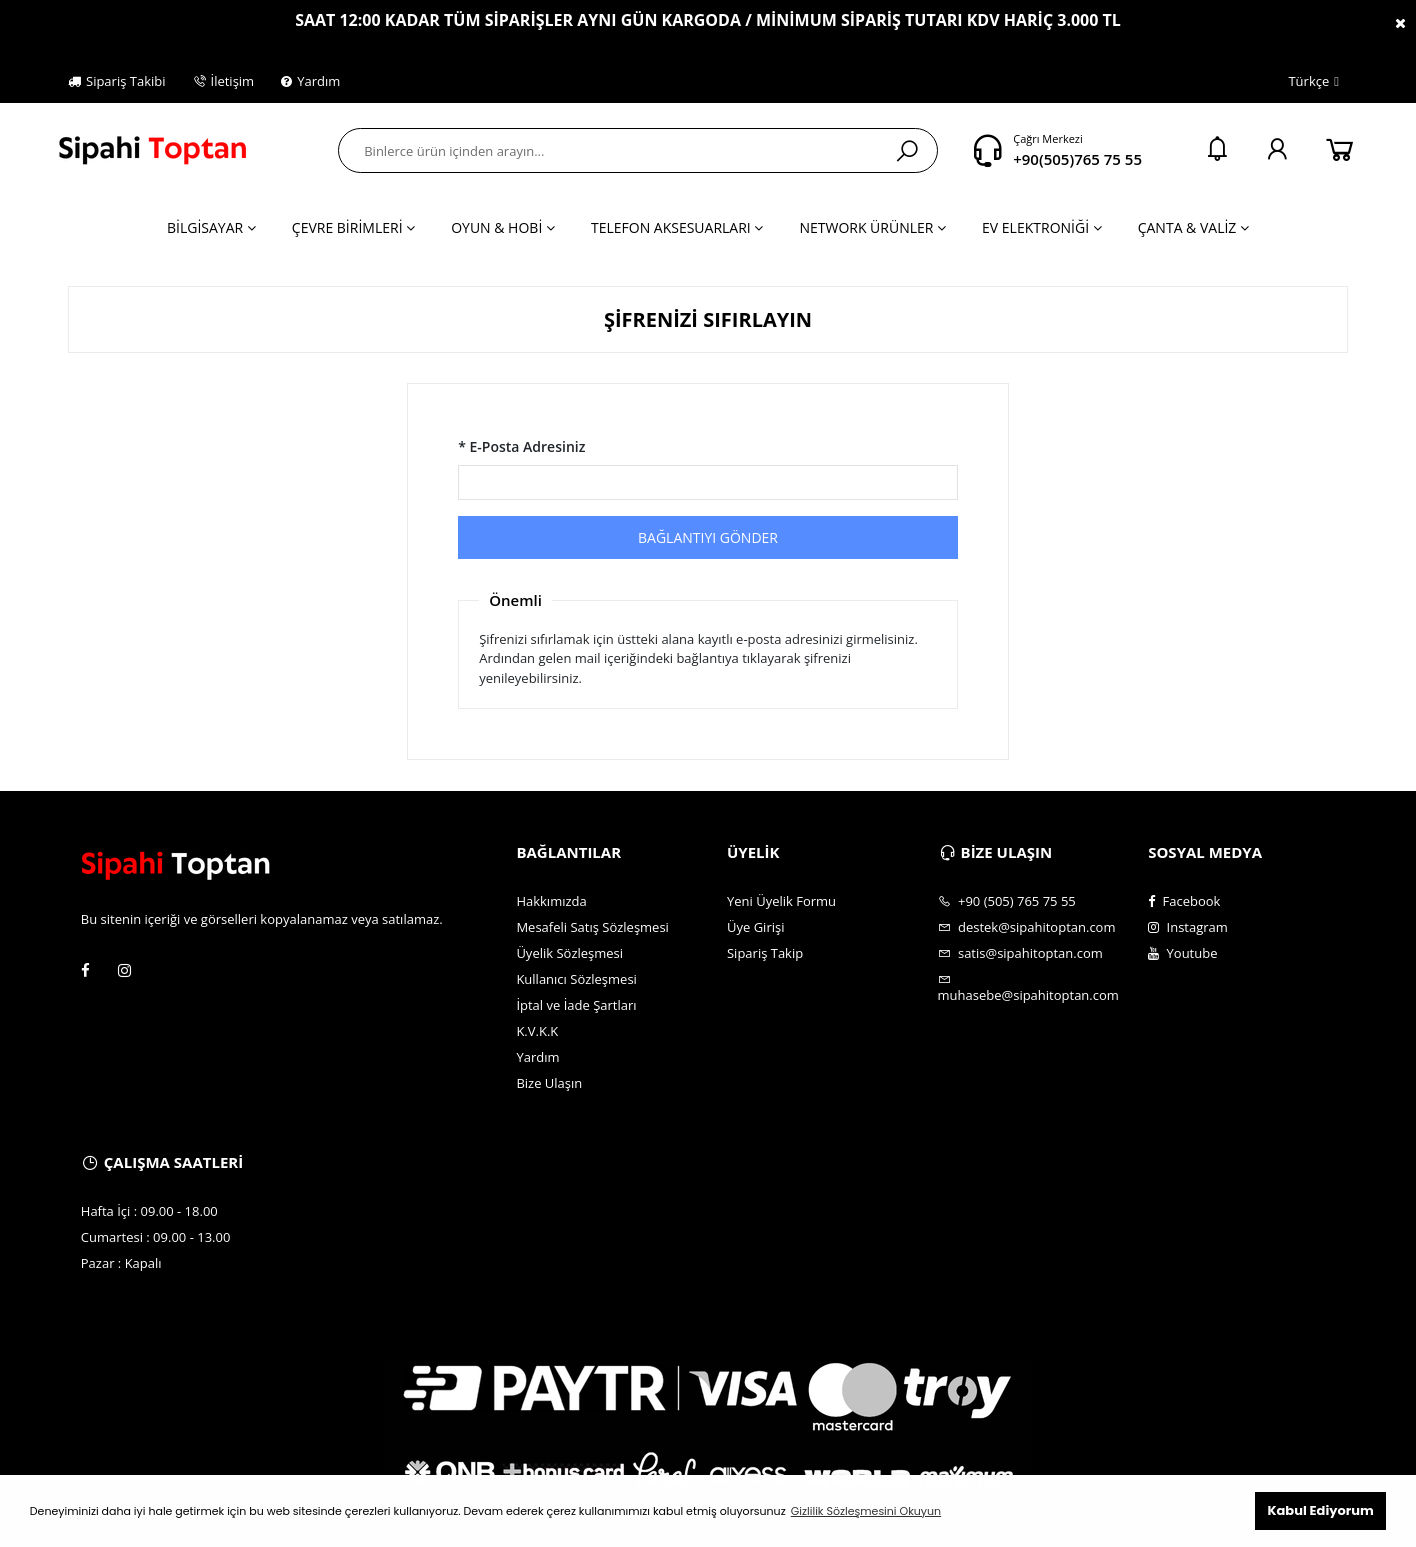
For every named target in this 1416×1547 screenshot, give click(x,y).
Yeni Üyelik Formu (781, 901)
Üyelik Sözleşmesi (569, 953)
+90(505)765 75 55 (1077, 159)
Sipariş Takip (765, 953)
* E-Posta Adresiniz (521, 446)
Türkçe (1303, 82)
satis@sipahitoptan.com (1020, 953)
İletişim (224, 81)
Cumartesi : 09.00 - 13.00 (156, 1237)
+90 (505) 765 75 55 (1007, 901)
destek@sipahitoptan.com (1027, 927)
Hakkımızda (551, 901)
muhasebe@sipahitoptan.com (1028, 988)
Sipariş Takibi (117, 81)
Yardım (310, 81)
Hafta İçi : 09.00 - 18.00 (149, 1211)
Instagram (1188, 927)
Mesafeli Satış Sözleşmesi (592, 927)
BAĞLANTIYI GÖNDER (708, 537)
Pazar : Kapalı (121, 1263)
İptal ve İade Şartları (576, 1005)
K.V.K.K (537, 1031)
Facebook (1184, 901)
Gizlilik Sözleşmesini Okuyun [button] (866, 1511)
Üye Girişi (755, 927)
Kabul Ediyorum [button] (1320, 1510)
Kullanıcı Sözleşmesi (576, 979)
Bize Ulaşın (549, 1083)
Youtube (1182, 953)
